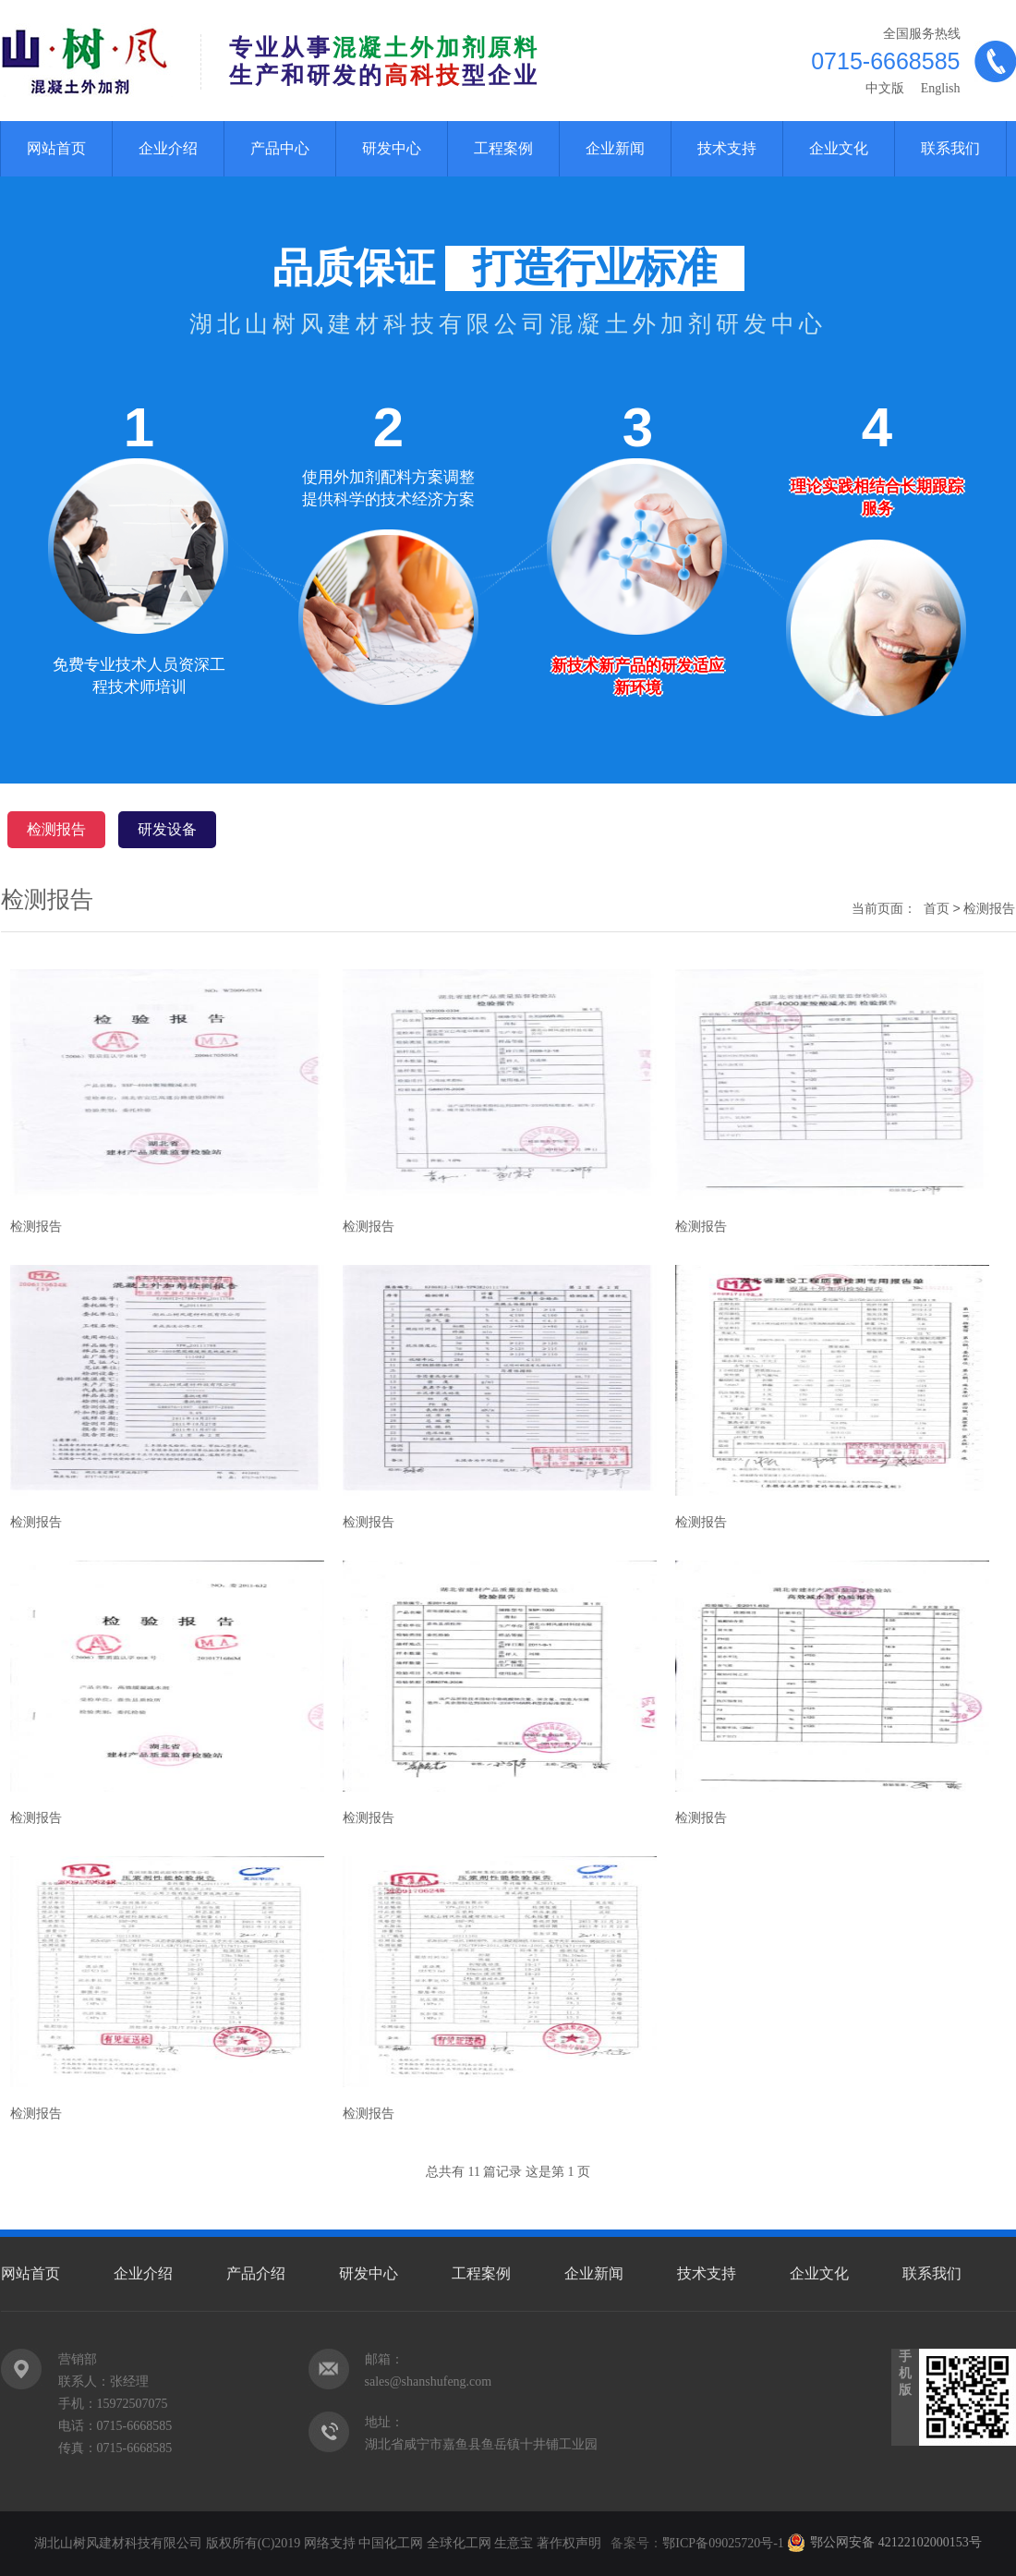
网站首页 (56, 148)
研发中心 (391, 148)
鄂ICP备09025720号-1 (724, 2543)
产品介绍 (255, 2273)
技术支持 (726, 148)
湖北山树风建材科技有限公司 (118, 2543)
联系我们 (950, 148)
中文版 (884, 88)
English (938, 88)
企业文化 (838, 148)
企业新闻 (615, 148)
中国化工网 (390, 2543)
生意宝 (513, 2543)
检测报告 (56, 829)
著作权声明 (569, 2543)
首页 (936, 908)
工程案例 (503, 148)
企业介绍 (168, 148)
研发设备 (167, 829)
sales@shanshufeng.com (428, 2381)
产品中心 (279, 148)
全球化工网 (459, 2543)
